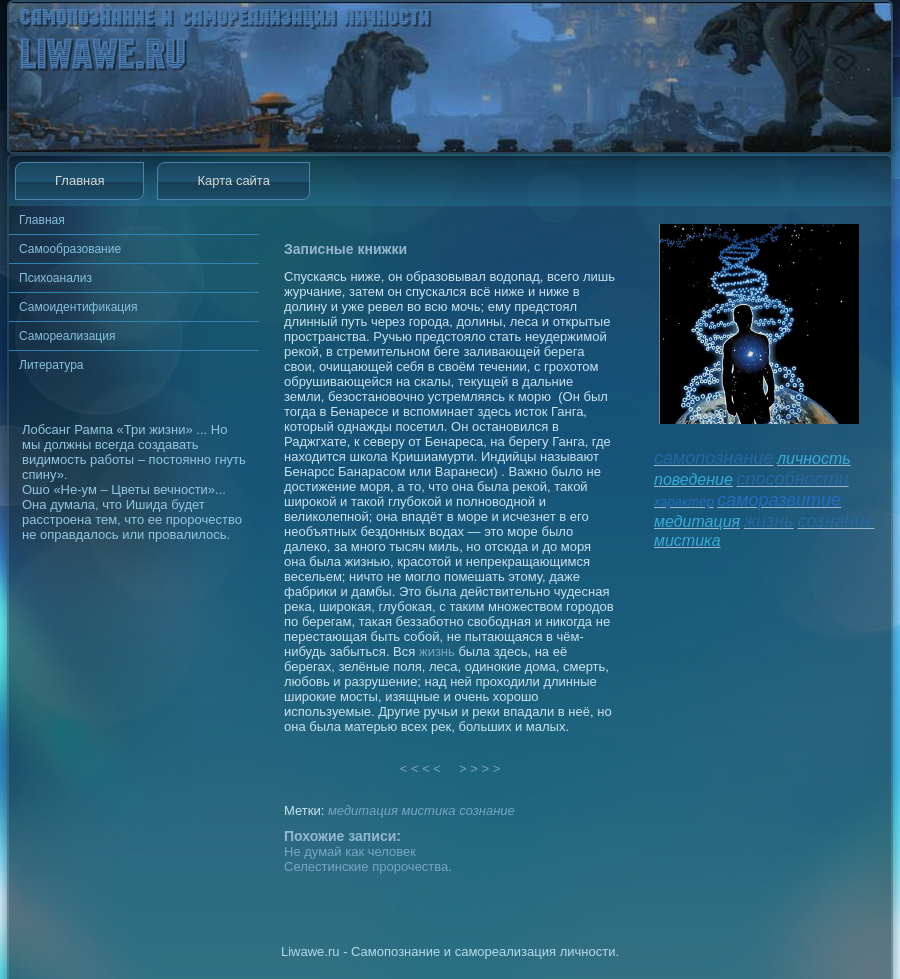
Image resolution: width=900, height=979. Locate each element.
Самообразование (70, 249)
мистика (428, 810)
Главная (79, 180)
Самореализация (67, 336)
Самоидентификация (78, 307)
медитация (363, 810)
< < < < (421, 768)
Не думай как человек (350, 851)
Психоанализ (55, 278)
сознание (487, 810)
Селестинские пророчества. (368, 866)
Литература (51, 365)
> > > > (480, 768)
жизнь (437, 651)
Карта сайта (233, 180)
